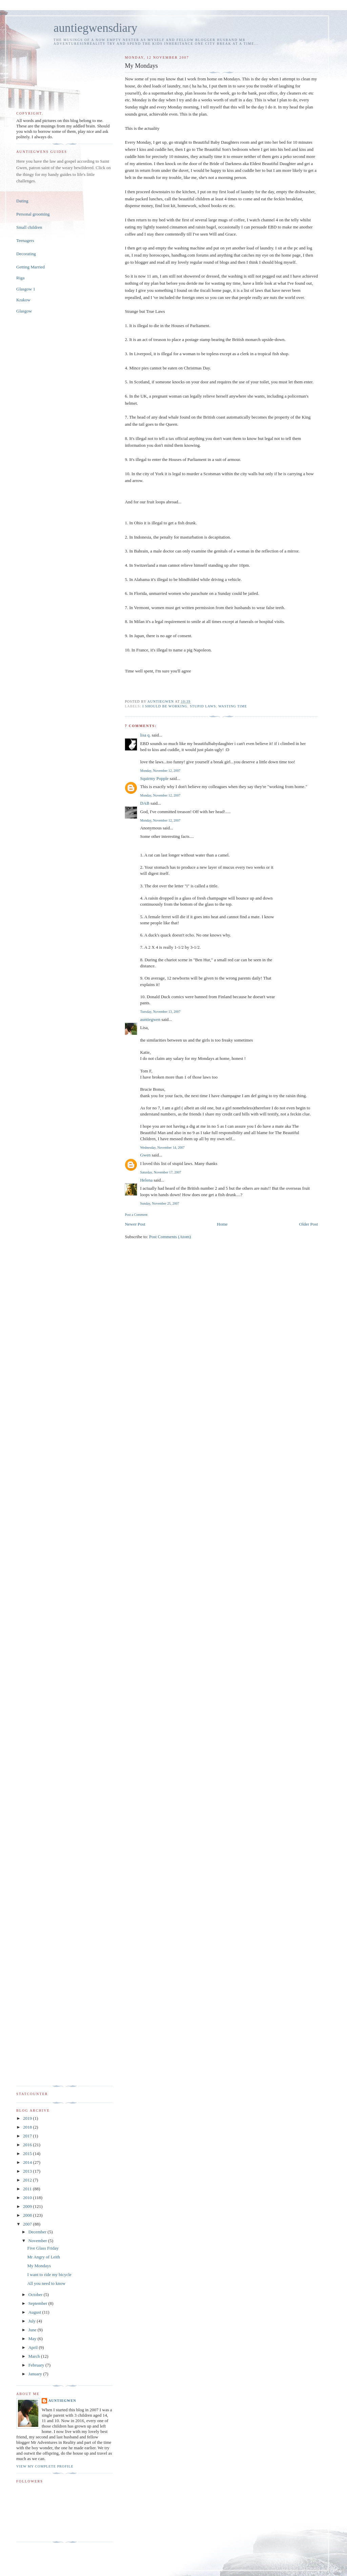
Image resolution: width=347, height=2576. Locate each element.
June (33, 2329)
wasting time (232, 706)
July (32, 2320)
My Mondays (39, 2265)
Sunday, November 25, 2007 (159, 1203)
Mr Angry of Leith (43, 2256)
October (36, 2294)
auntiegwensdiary (95, 28)
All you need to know (46, 2283)
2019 (28, 2118)
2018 (28, 2127)
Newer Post (135, 1224)
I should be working (164, 706)
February (36, 2365)
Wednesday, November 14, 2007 (162, 1147)
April (33, 2347)
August (35, 2312)
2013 (28, 2171)
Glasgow (24, 311)
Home (222, 1224)
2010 (28, 2197)
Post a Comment (136, 1214)
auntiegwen (150, 1019)
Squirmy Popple (154, 778)
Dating (22, 200)
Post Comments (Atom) (170, 1236)
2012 (28, 2179)
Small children (29, 227)
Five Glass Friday (42, 2248)
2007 (28, 2224)
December (38, 2231)
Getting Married (30, 266)
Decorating (26, 253)
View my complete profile (45, 2466)
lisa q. (145, 735)
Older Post (308, 1224)
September (38, 2303)
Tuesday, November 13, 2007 (160, 1011)
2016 (28, 2144)
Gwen (145, 1155)
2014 (28, 2162)
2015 (28, 2153)
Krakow (23, 299)
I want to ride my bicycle (49, 2274)
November (38, 2240)
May (33, 2338)
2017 (28, 2135)
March (34, 2356)
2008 (28, 2215)
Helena (146, 1180)
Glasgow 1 (25, 288)
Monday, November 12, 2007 (160, 770)
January (35, 2373)
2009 (28, 2206)
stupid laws (203, 706)
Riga (20, 277)
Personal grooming (33, 214)
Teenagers (25, 240)
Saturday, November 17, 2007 (160, 1172)
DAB (144, 803)
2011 (28, 2188)
